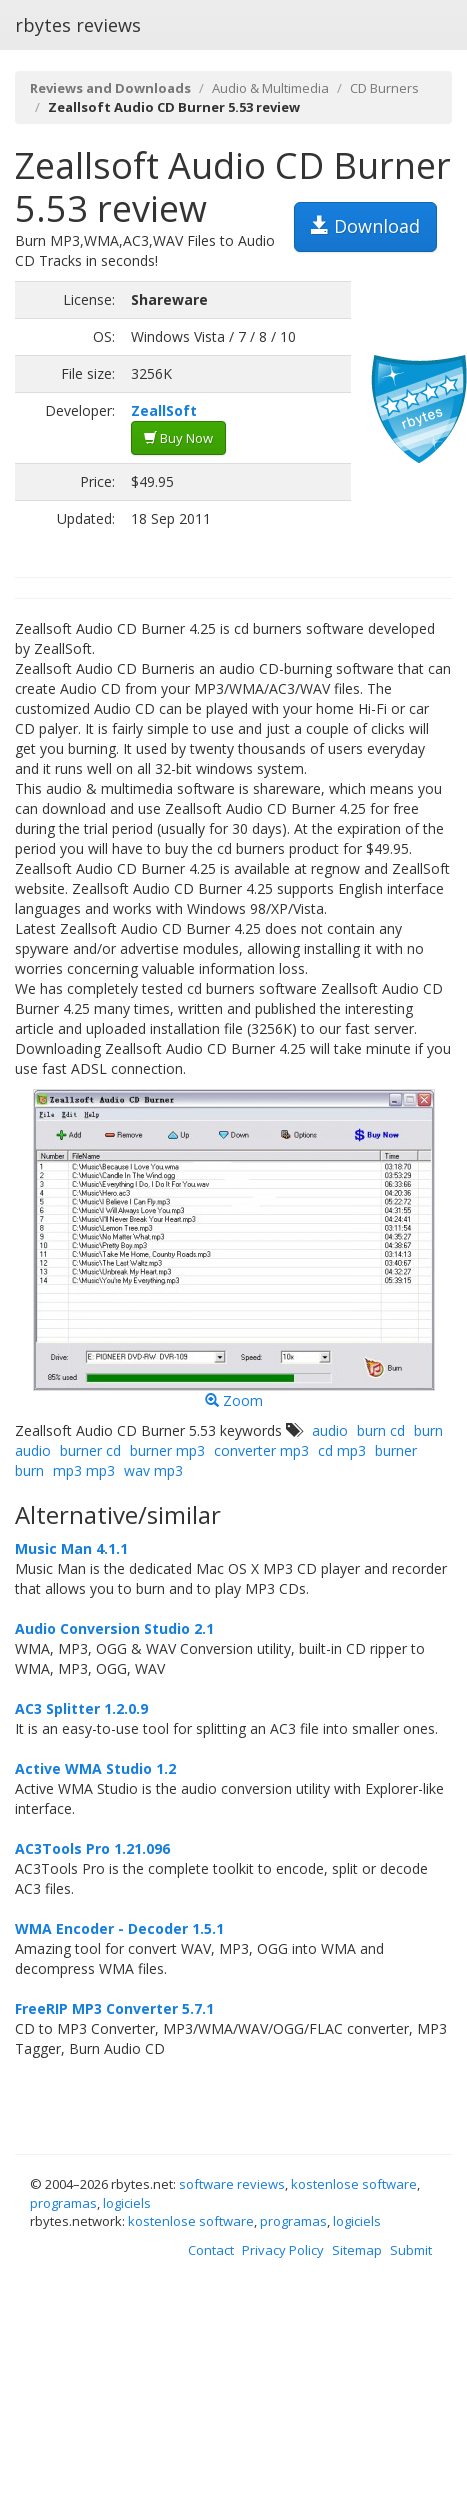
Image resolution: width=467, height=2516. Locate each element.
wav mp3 (153, 1470)
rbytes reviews (78, 25)
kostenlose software (354, 2184)
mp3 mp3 (84, 1470)
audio (330, 1430)
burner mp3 (167, 1450)
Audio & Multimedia (270, 88)
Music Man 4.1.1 (71, 1548)
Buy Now (178, 438)
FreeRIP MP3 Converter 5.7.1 (114, 2008)
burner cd (90, 1450)
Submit (411, 2250)
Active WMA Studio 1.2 (95, 1768)
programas (63, 2203)
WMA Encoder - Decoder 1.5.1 (119, 1928)
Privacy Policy (283, 2250)
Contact (211, 2250)
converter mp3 (261, 1450)
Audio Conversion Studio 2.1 (114, 1628)
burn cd (381, 1430)
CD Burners (384, 88)
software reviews (232, 2184)
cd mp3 (342, 1450)
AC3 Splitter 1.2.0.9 (81, 1708)
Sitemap (357, 2250)
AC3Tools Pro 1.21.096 (92, 1848)
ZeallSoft (164, 410)
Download (365, 226)
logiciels (127, 2203)
